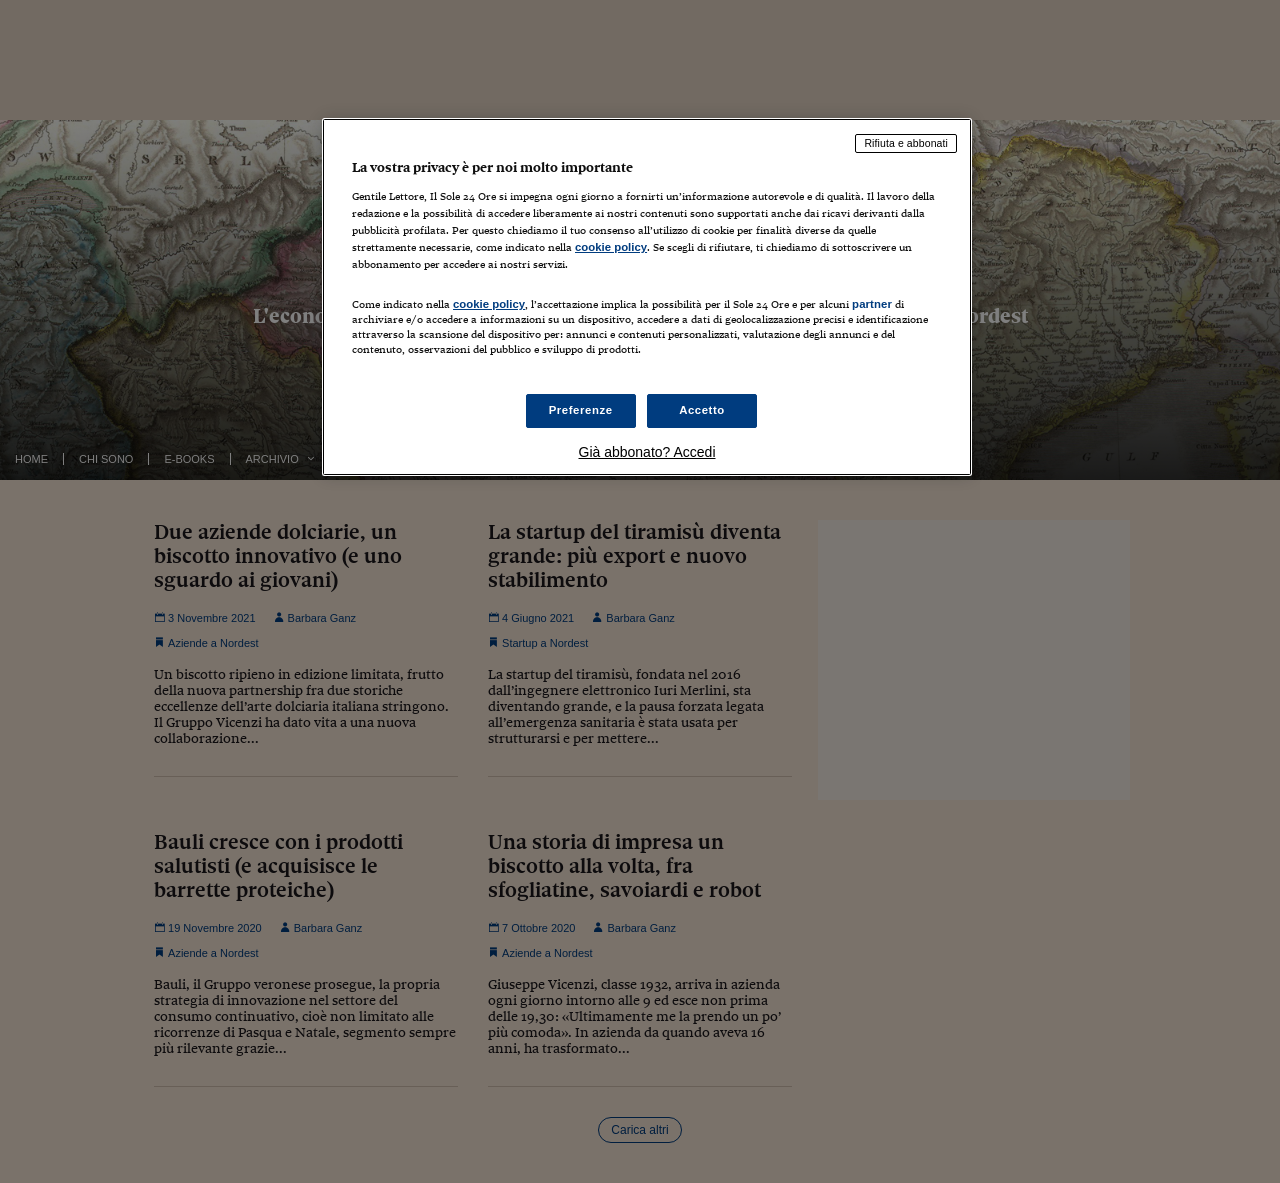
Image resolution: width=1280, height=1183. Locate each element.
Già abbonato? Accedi (647, 452)
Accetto (702, 410)
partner (872, 304)
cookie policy (611, 247)
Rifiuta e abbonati (906, 143)
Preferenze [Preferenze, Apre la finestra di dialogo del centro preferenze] (581, 410)
